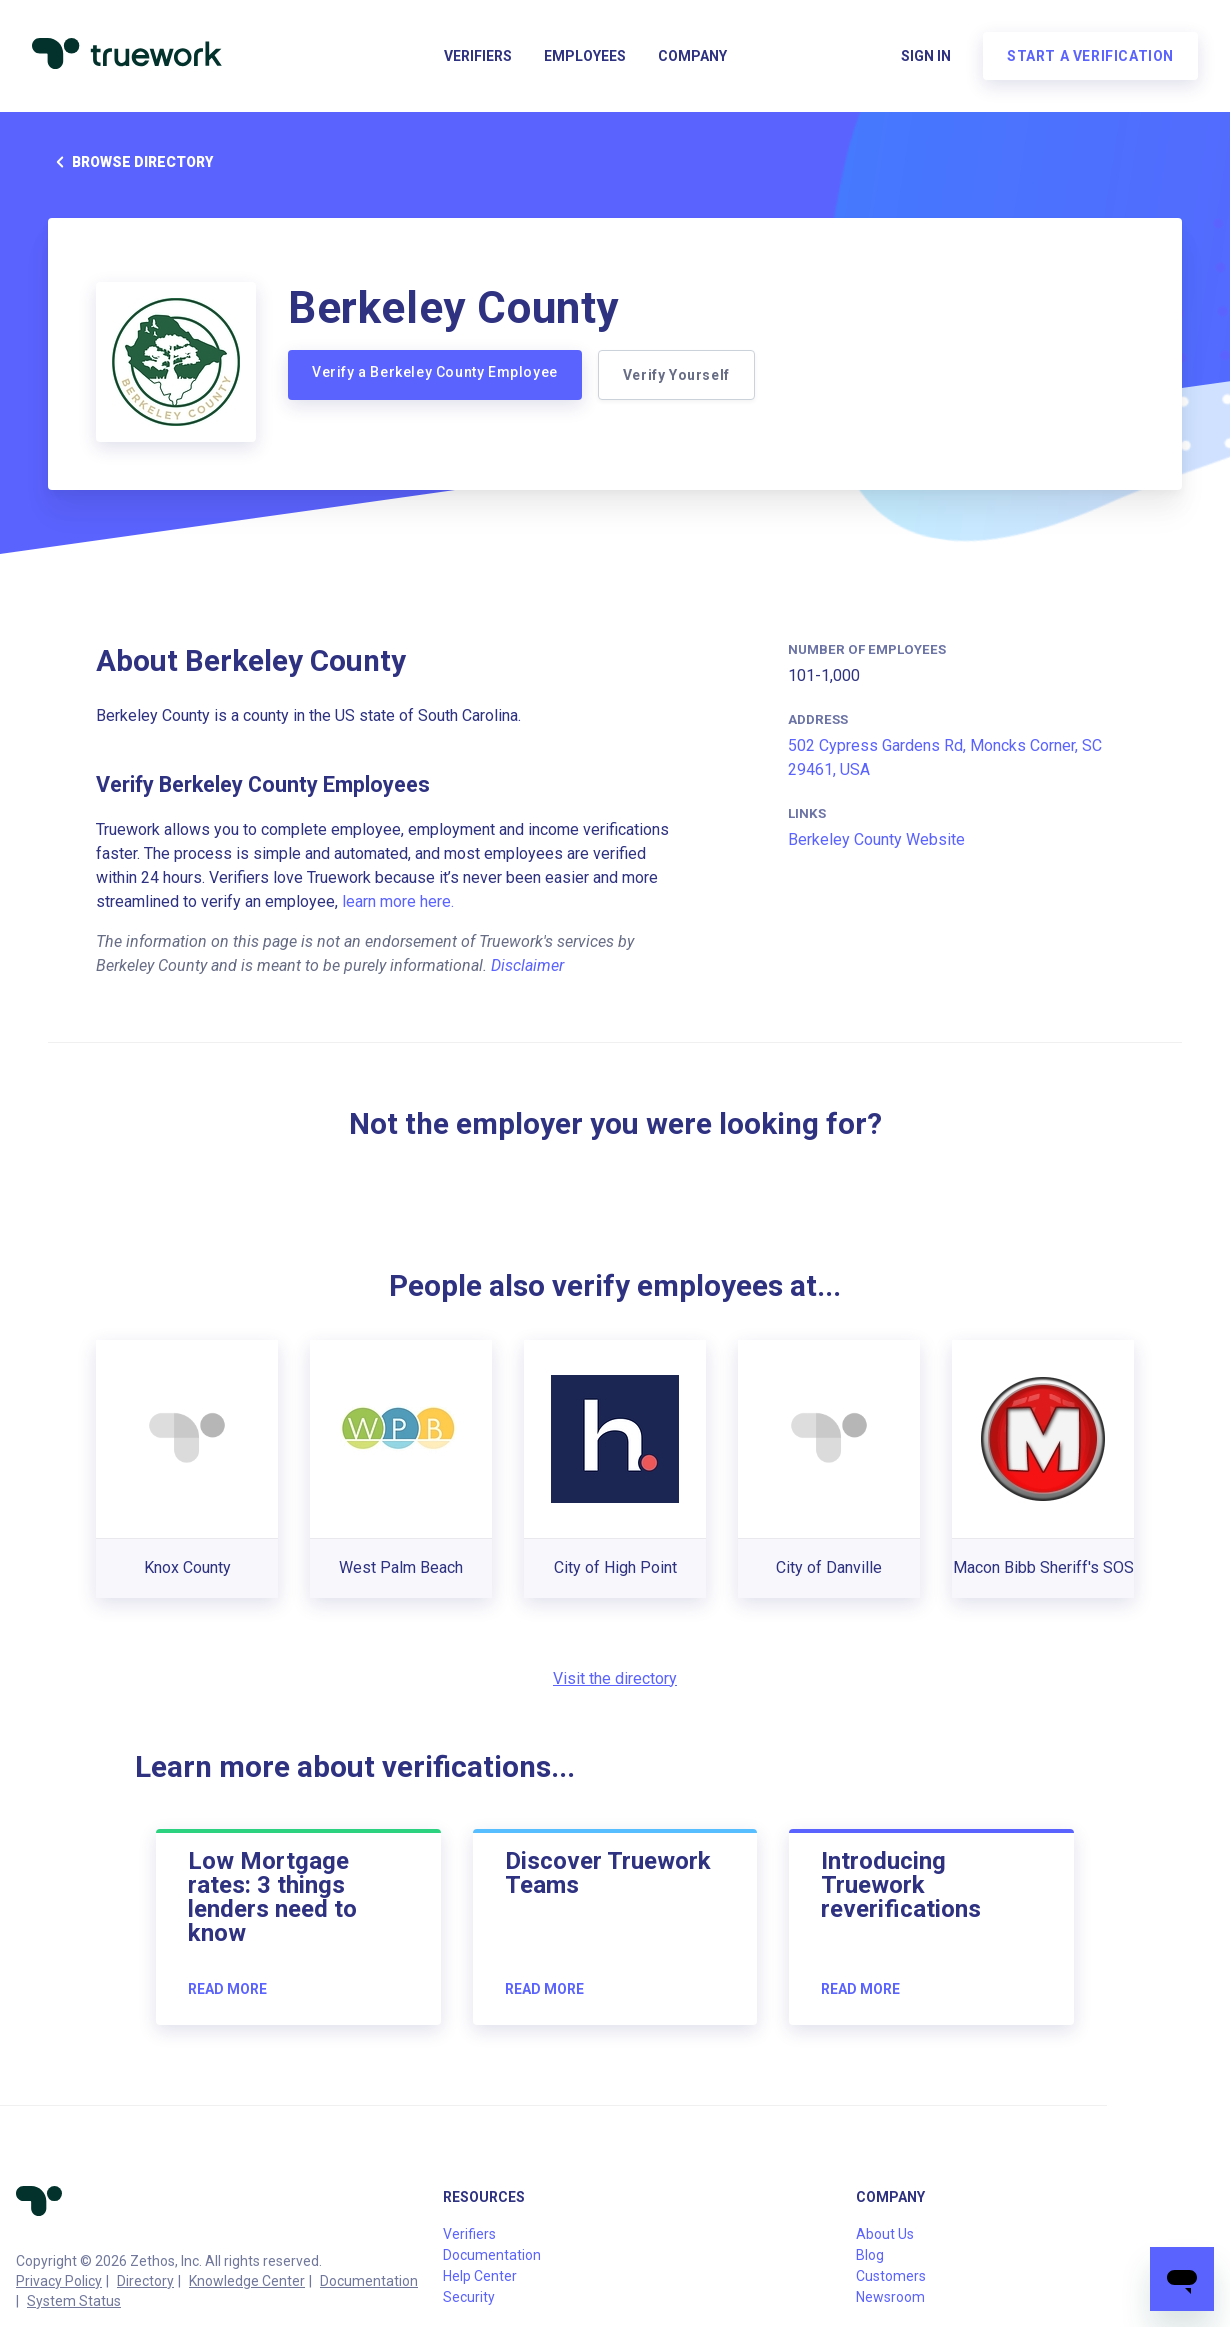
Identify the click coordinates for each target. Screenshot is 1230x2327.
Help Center (480, 2276)
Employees (585, 56)
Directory (145, 2281)
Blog (870, 2255)
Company (692, 56)
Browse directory (130, 162)
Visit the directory (615, 1678)
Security (469, 2297)
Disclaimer (527, 965)
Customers (891, 2276)
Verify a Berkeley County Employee (435, 372)
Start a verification (1090, 56)
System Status (74, 2301)
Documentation (369, 2281)
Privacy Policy (59, 2281)
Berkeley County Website (876, 839)
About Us (885, 2234)
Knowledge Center (247, 2281)
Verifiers (478, 56)
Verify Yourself (676, 375)
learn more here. (398, 901)
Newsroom (890, 2297)
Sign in (926, 56)
